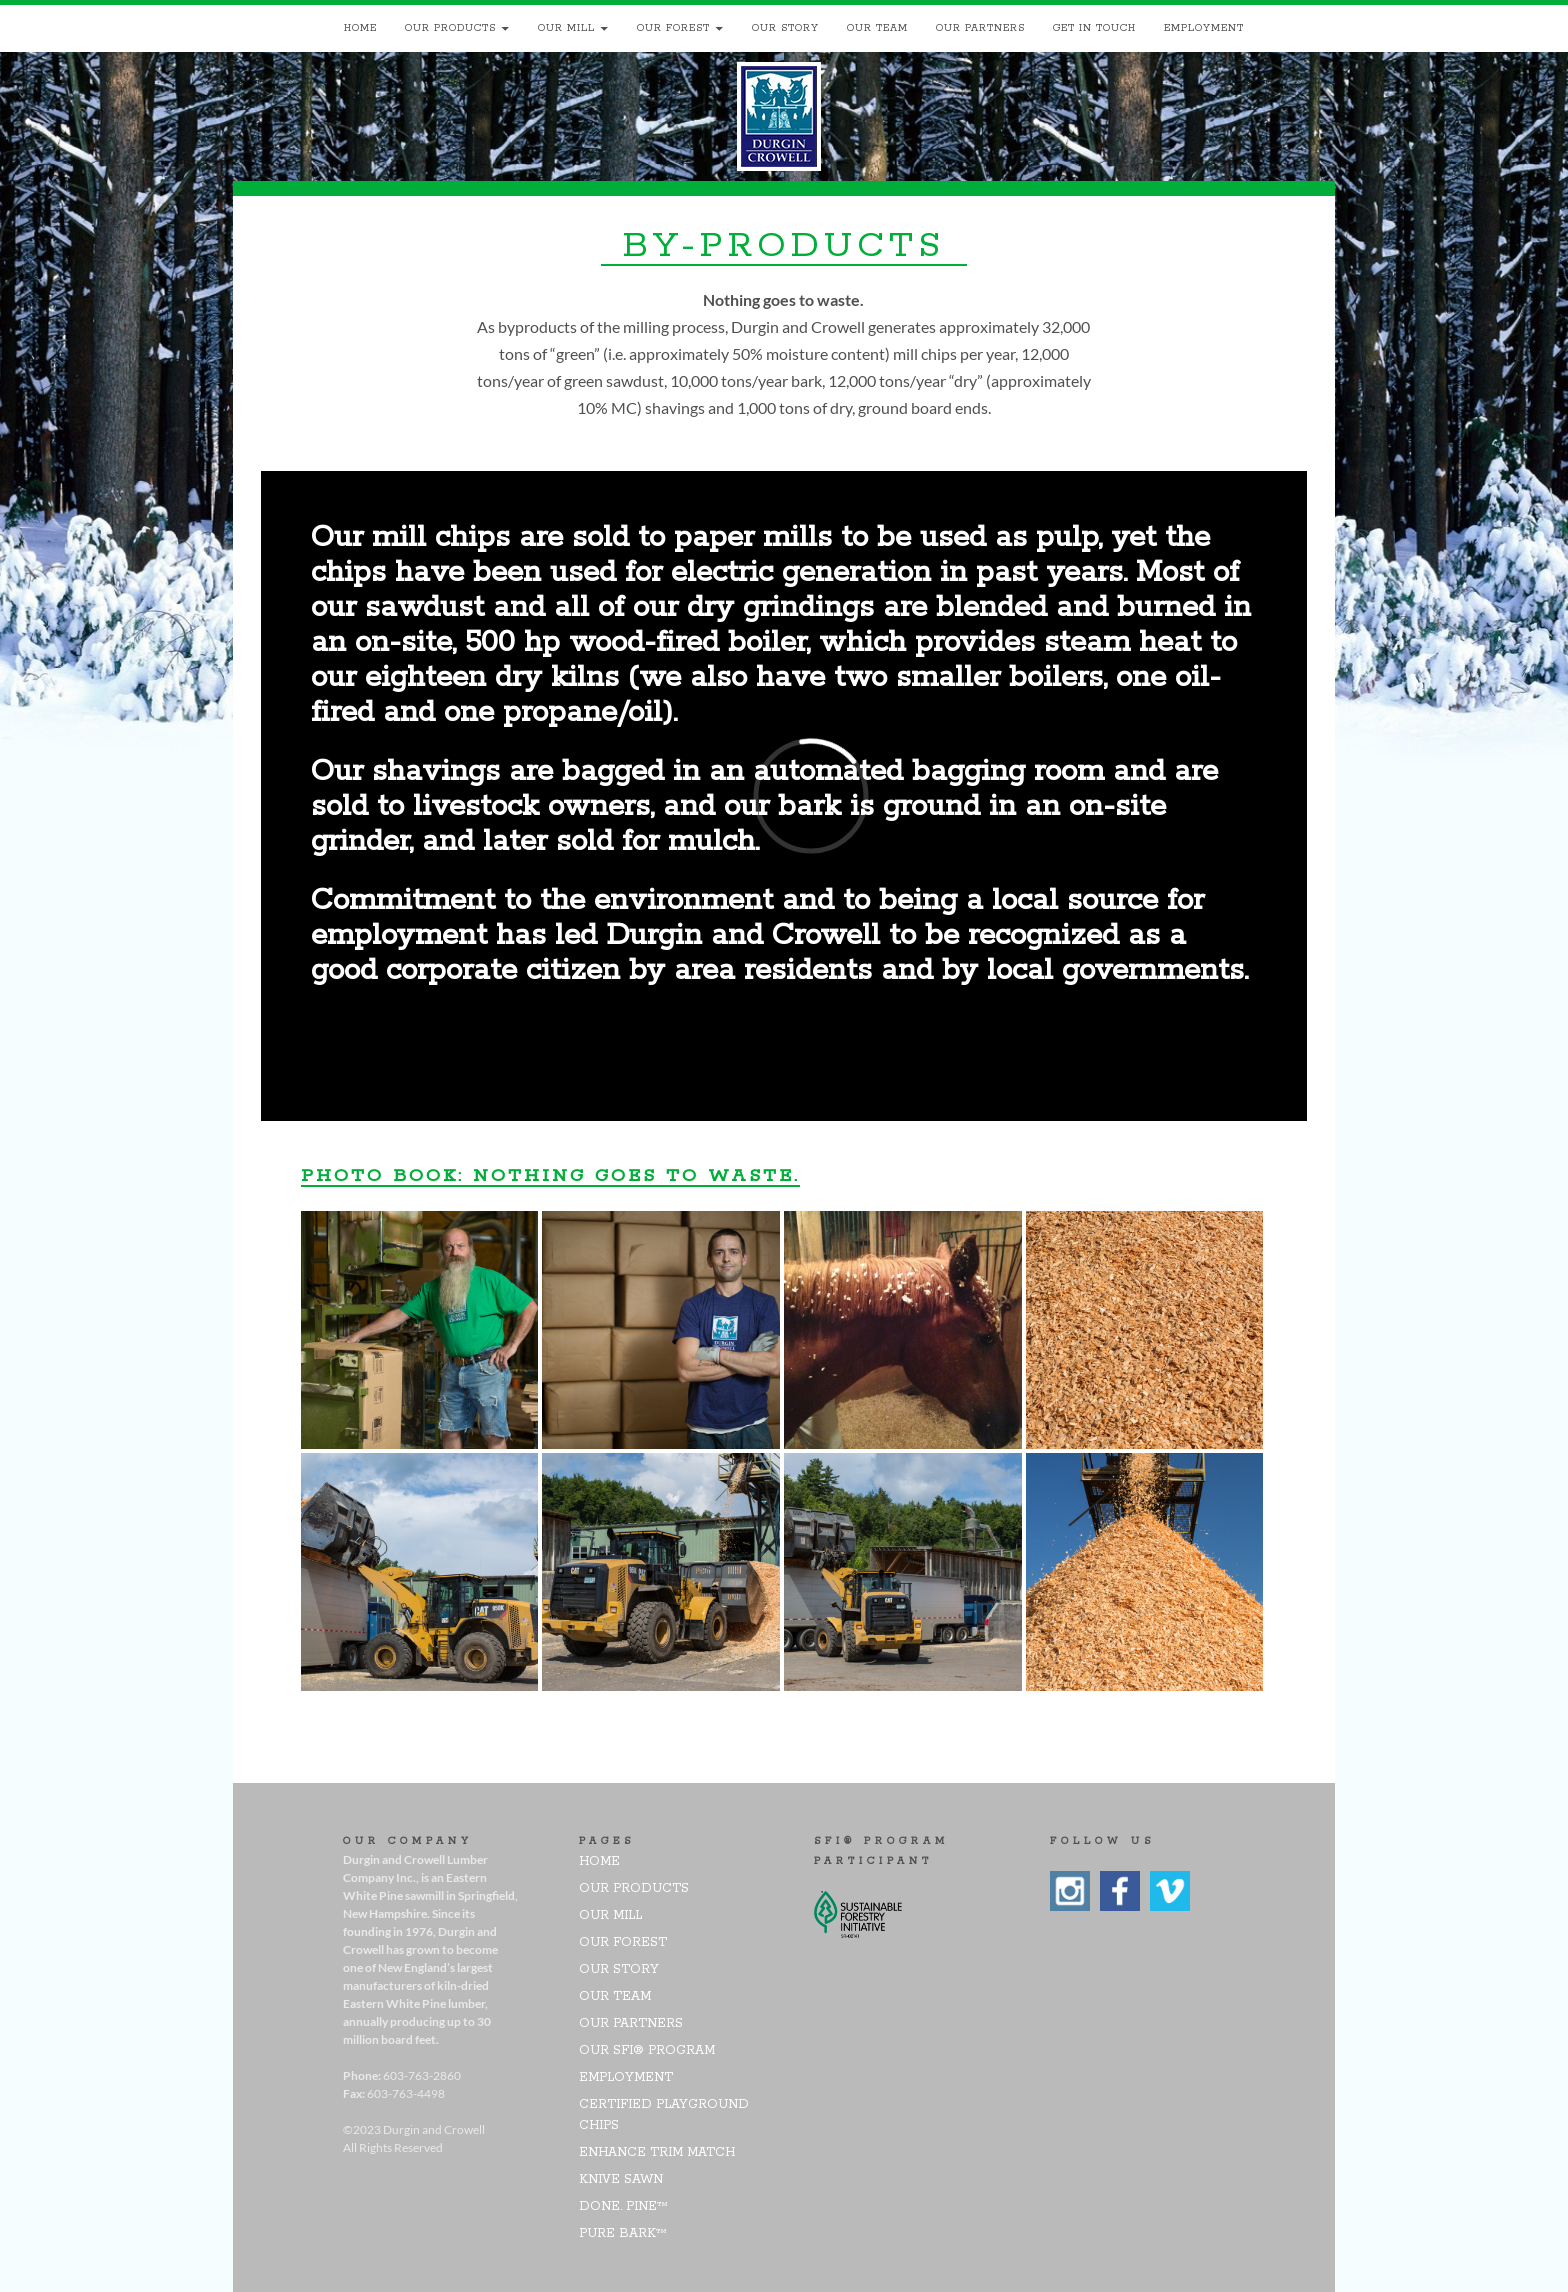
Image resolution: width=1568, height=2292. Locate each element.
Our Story (785, 28)
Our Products (450, 28)
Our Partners (980, 28)
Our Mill (566, 28)
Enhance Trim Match (657, 2152)
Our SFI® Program (647, 2050)
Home (360, 28)
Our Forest (673, 28)
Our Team (877, 28)
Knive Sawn (621, 2179)
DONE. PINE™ (623, 2206)
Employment (1204, 28)
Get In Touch (1094, 28)
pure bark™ (623, 2233)
